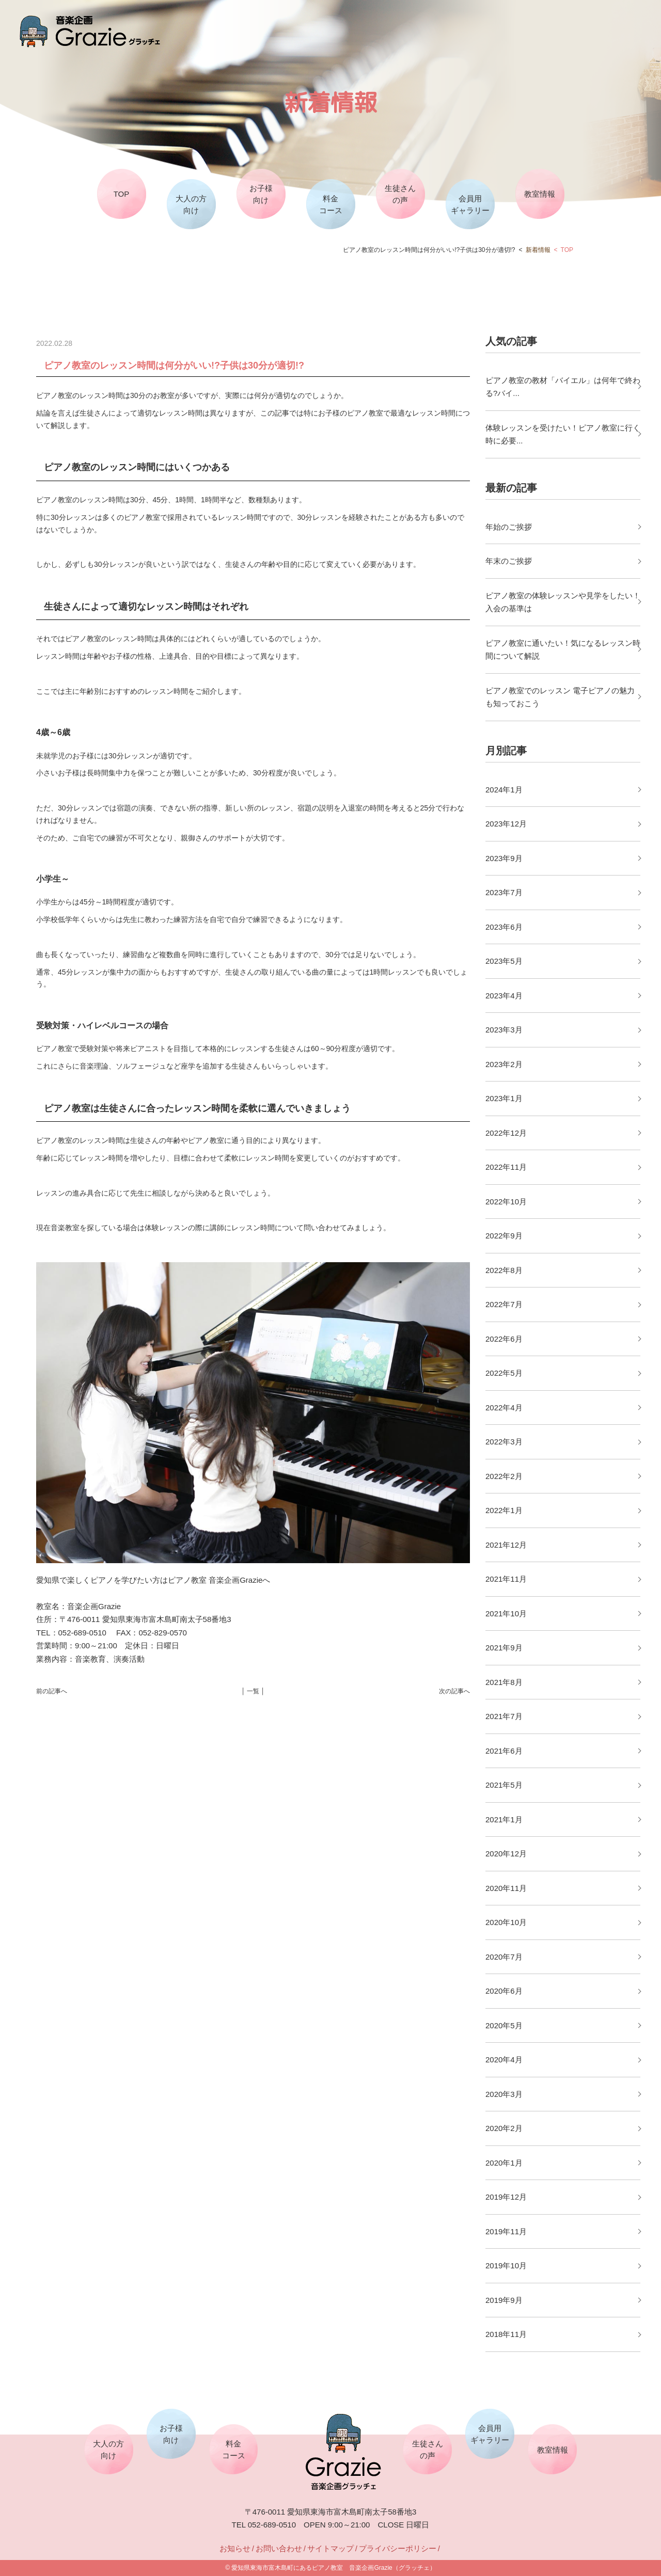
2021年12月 (506, 1544)
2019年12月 (506, 2196)
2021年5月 (504, 1784)
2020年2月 (504, 2128)
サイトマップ (330, 2548)
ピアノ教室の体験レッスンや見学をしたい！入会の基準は (562, 602)
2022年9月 (504, 1235)
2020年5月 (504, 2025)
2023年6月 (504, 927)
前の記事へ (51, 1691)
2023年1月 (504, 1098)
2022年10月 (506, 1201)
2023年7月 (504, 892)
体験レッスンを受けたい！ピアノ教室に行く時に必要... (562, 434)
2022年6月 (504, 1338)
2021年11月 (506, 1579)
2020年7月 (504, 1956)
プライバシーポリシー (397, 2548)
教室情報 (539, 193)
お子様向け (261, 194)
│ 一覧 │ (253, 1691)
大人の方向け (191, 204)
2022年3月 (504, 1441)
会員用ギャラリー (470, 204)
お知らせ (234, 2548)
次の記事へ (454, 1691)
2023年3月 (504, 1029)
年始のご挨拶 (508, 526)
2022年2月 (504, 1476)
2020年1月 (504, 2162)
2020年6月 (504, 1990)
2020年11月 (506, 1888)
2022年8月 (504, 1270)
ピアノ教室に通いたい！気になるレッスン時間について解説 (562, 650)
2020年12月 (506, 1853)
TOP (122, 193)
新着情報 (538, 249)
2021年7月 (504, 1716)
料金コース (330, 204)
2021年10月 (506, 1613)
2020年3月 (504, 2094)
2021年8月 (504, 1682)
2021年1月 (504, 1819)
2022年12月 (506, 1132)
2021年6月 (504, 1750)
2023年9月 (504, 858)
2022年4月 (504, 1407)
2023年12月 (506, 823)
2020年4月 (504, 2059)
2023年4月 (504, 995)
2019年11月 (506, 2231)
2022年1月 (504, 1510)
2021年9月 (504, 1647)
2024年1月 (504, 789)
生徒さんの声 (400, 194)
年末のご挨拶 (508, 560)
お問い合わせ (279, 2548)
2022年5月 (504, 1373)
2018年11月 (506, 2334)
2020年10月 (506, 1922)
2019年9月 (504, 2300)
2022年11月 (506, 1167)
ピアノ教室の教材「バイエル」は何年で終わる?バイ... (562, 387)
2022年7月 (504, 1304)
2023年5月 (504, 961)
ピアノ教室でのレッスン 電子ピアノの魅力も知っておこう (560, 697)
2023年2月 (504, 1064)
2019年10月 (506, 2265)
